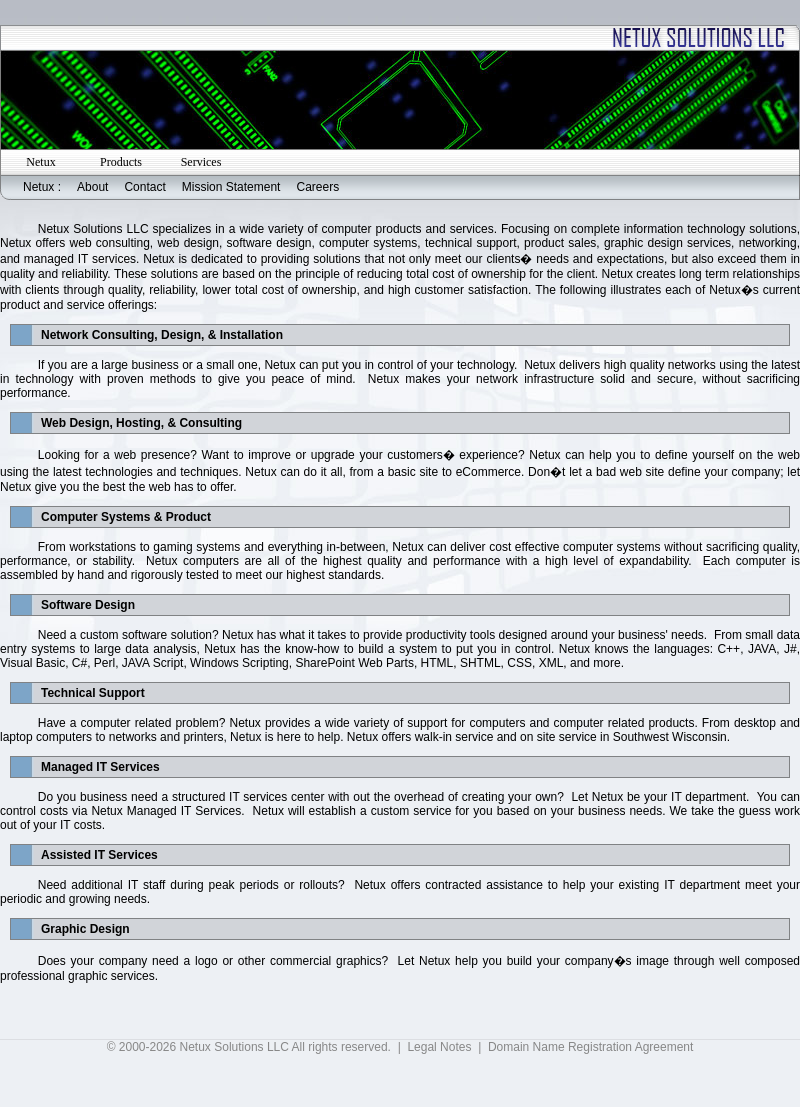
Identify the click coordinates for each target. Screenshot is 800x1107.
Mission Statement (231, 187)
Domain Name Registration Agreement (590, 1047)
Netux (40, 162)
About (92, 187)
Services (201, 162)
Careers (317, 187)
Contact (144, 187)
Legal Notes (439, 1047)
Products (121, 162)
